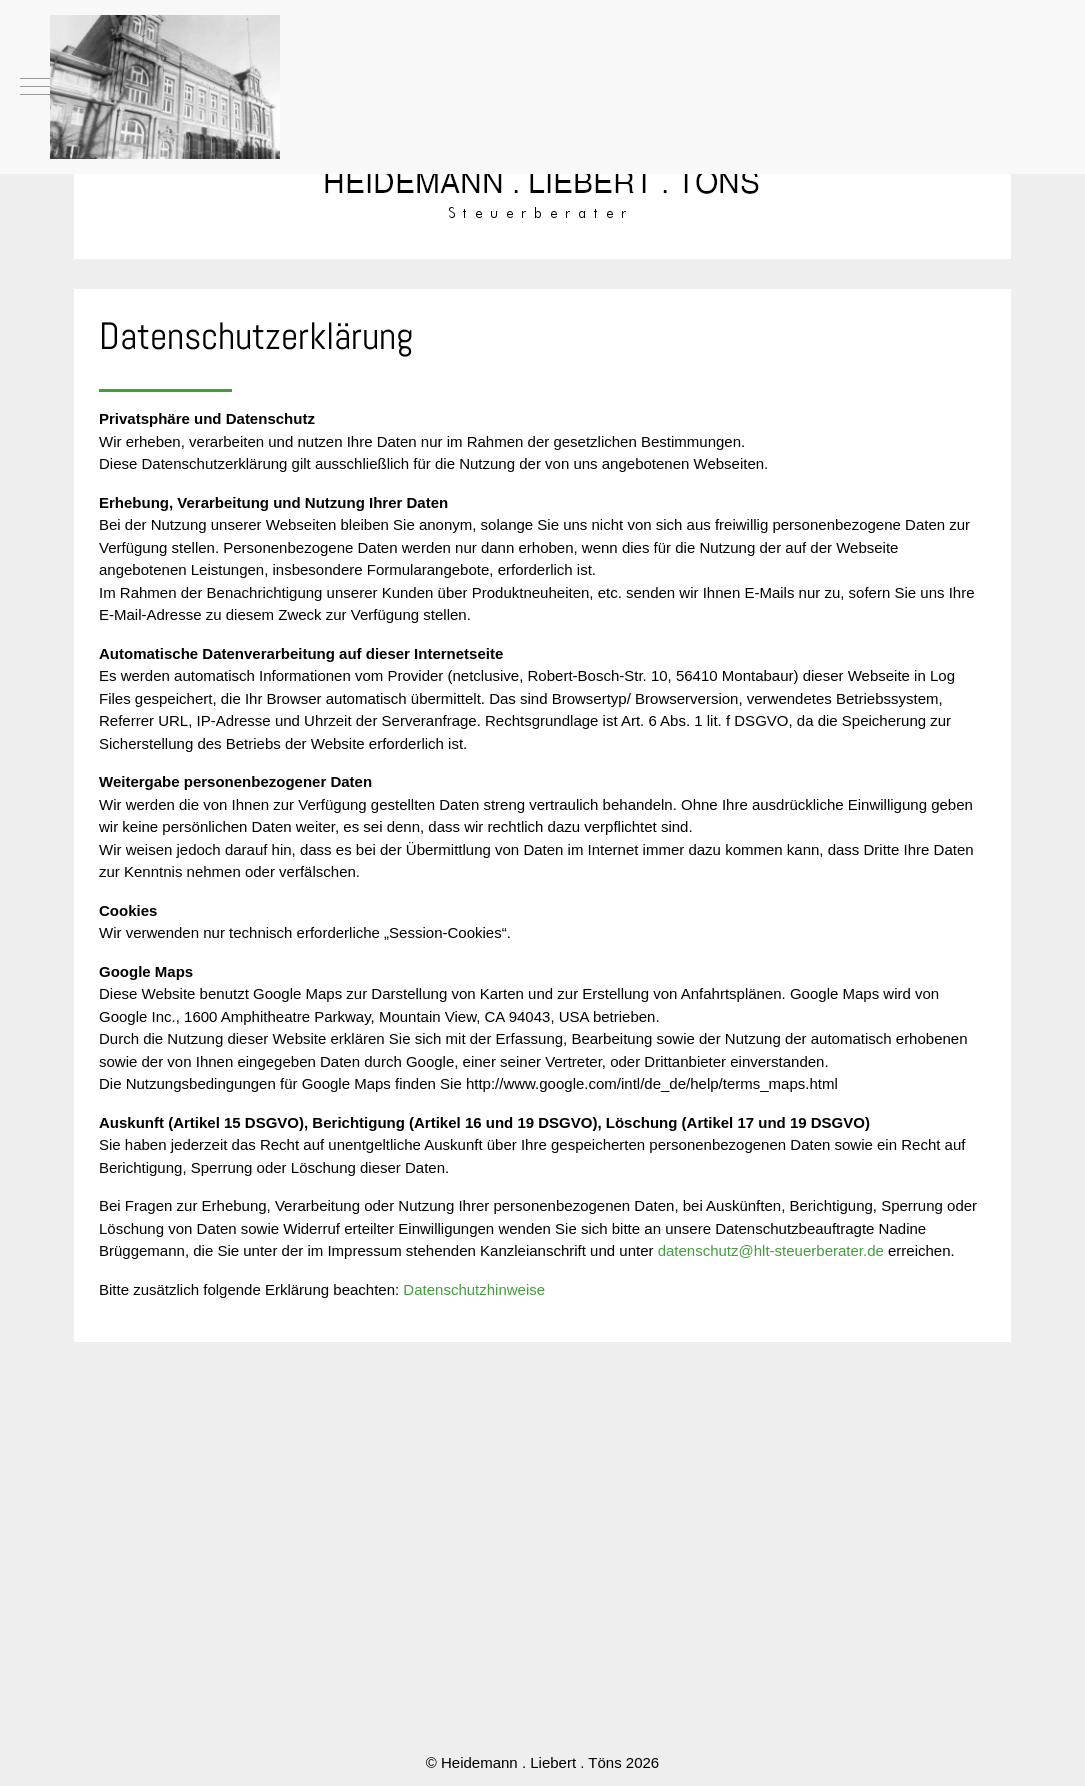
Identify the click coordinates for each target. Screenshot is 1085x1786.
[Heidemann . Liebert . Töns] (165, 87)
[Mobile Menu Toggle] (35, 87)
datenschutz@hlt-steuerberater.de (771, 1250)
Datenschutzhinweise (474, 1289)
